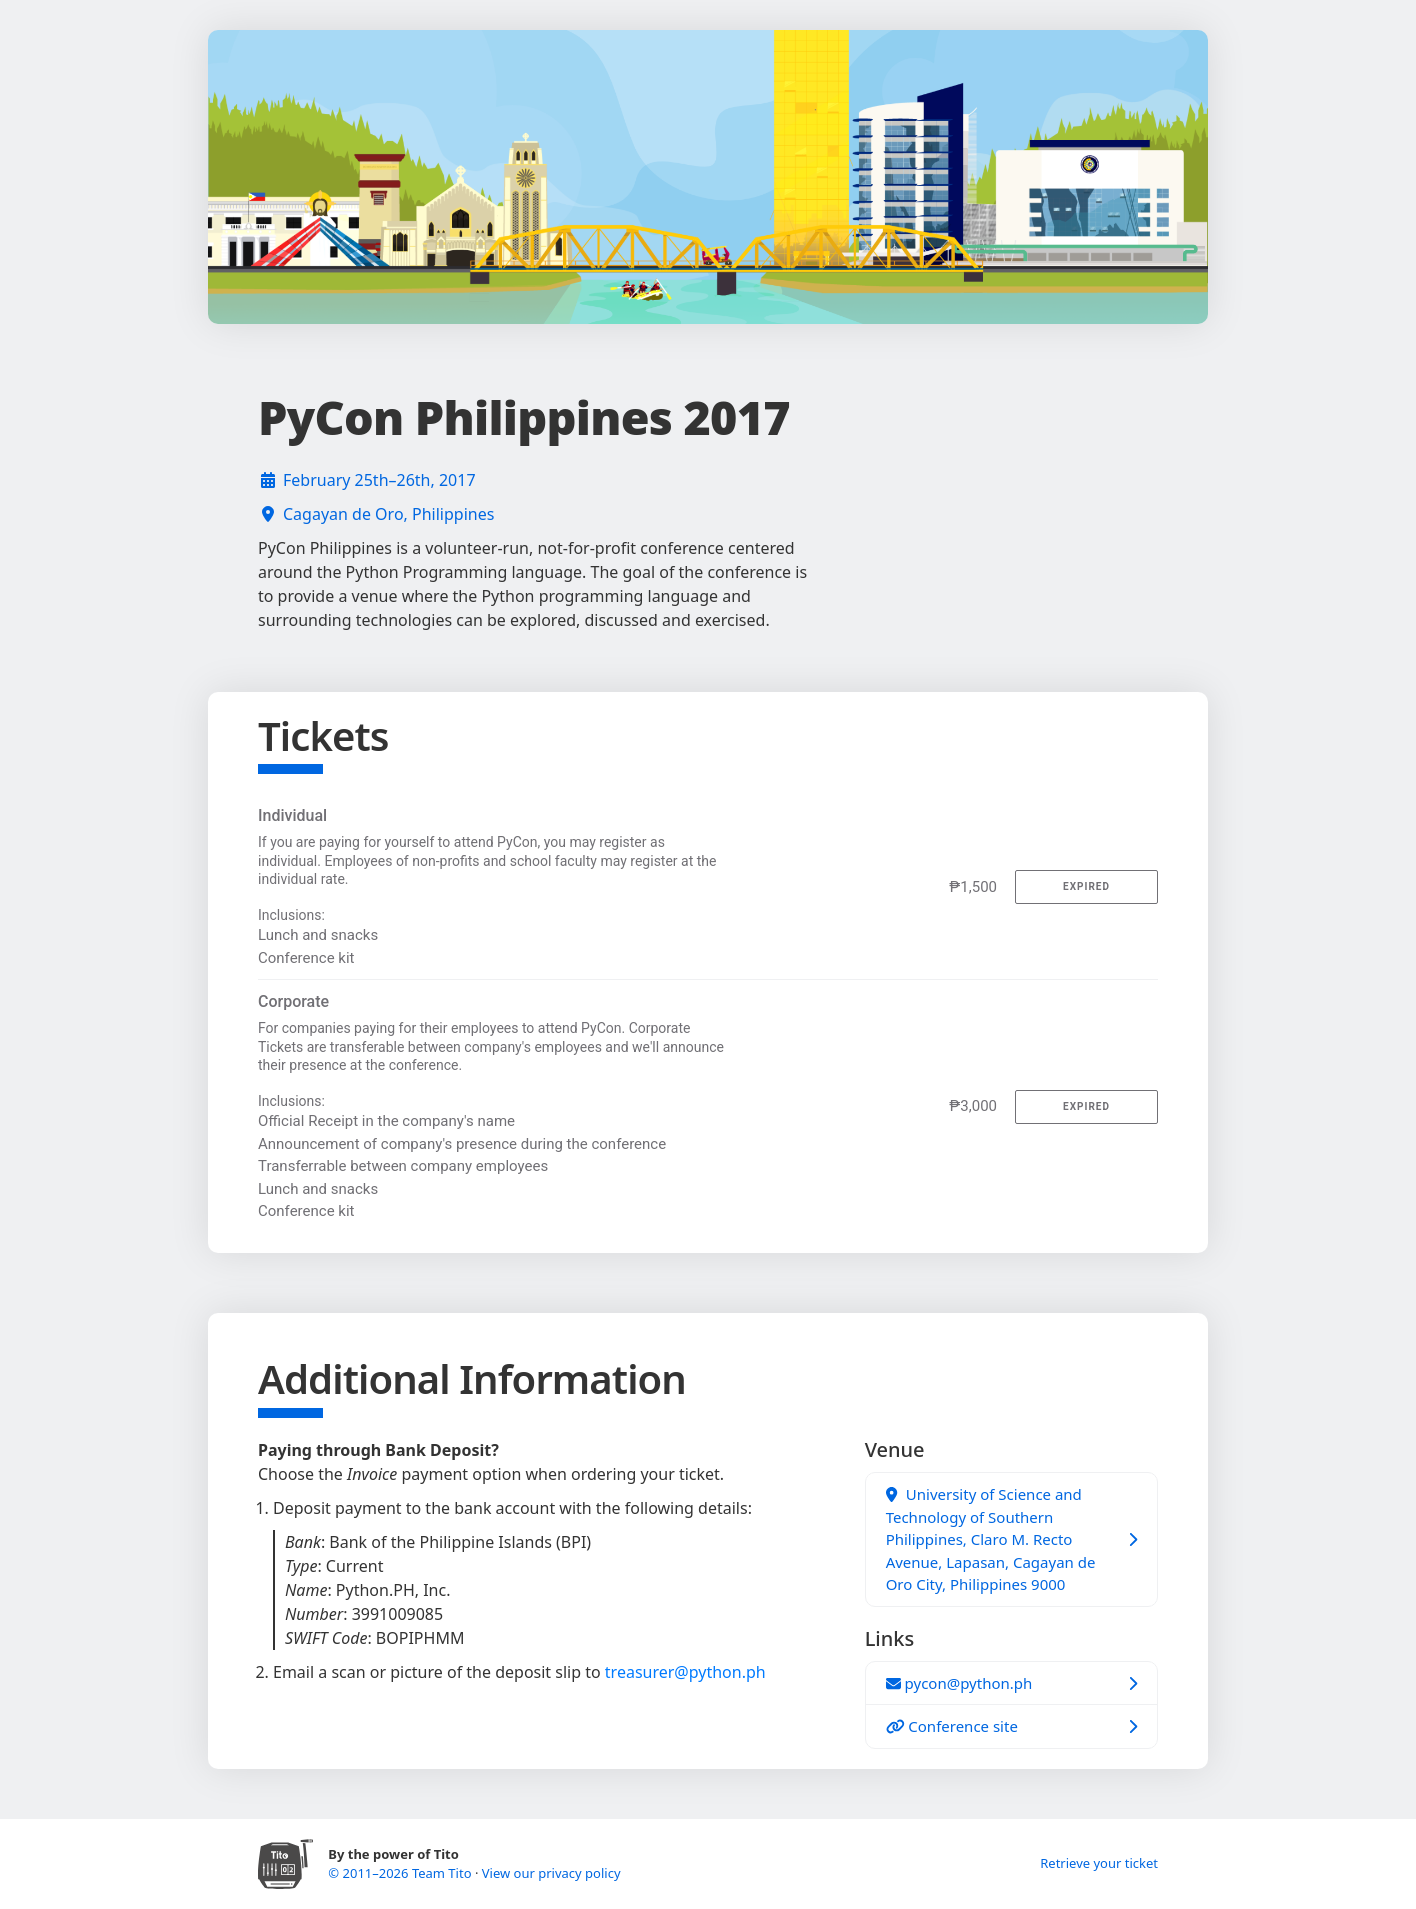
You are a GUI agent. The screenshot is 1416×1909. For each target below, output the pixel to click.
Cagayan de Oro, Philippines (388, 514)
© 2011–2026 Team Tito (401, 1873)
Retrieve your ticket (1099, 1863)
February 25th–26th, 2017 (379, 480)
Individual (292, 815)
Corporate (293, 1001)
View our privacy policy (551, 1873)
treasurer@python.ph (685, 1672)
